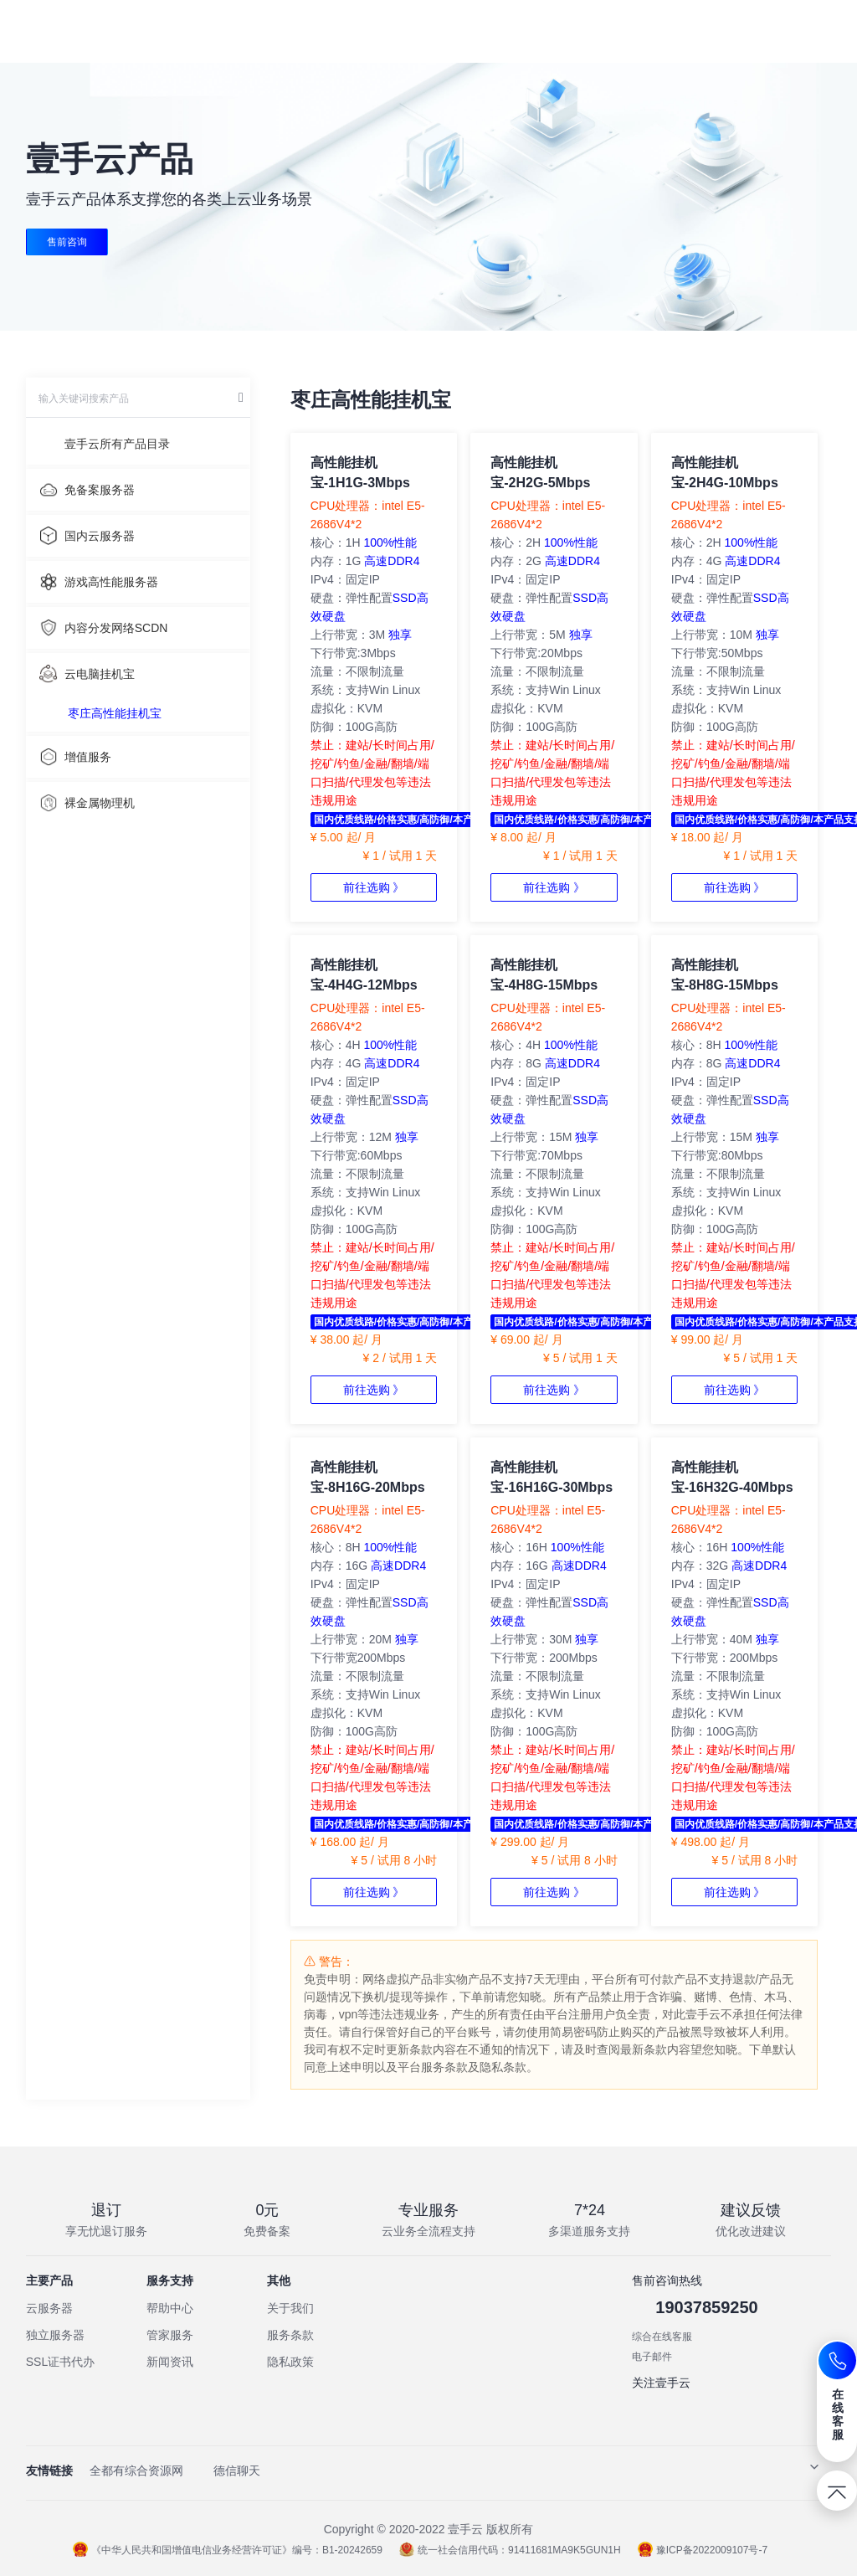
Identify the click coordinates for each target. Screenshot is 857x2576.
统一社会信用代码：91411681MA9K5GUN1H (510, 2550)
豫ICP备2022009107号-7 (702, 2550)
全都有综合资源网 (136, 2470)
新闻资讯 (169, 2361)
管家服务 (169, 2335)
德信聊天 (236, 2470)
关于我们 (290, 2308)
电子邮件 (652, 2357)
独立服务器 (55, 2335)
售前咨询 (67, 242)
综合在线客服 (662, 2336)
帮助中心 (169, 2308)
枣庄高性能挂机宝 (115, 713)
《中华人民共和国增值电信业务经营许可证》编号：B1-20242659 (227, 2550)
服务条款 (290, 2335)
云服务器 (49, 2308)
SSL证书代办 (60, 2361)
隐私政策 (290, 2361)
